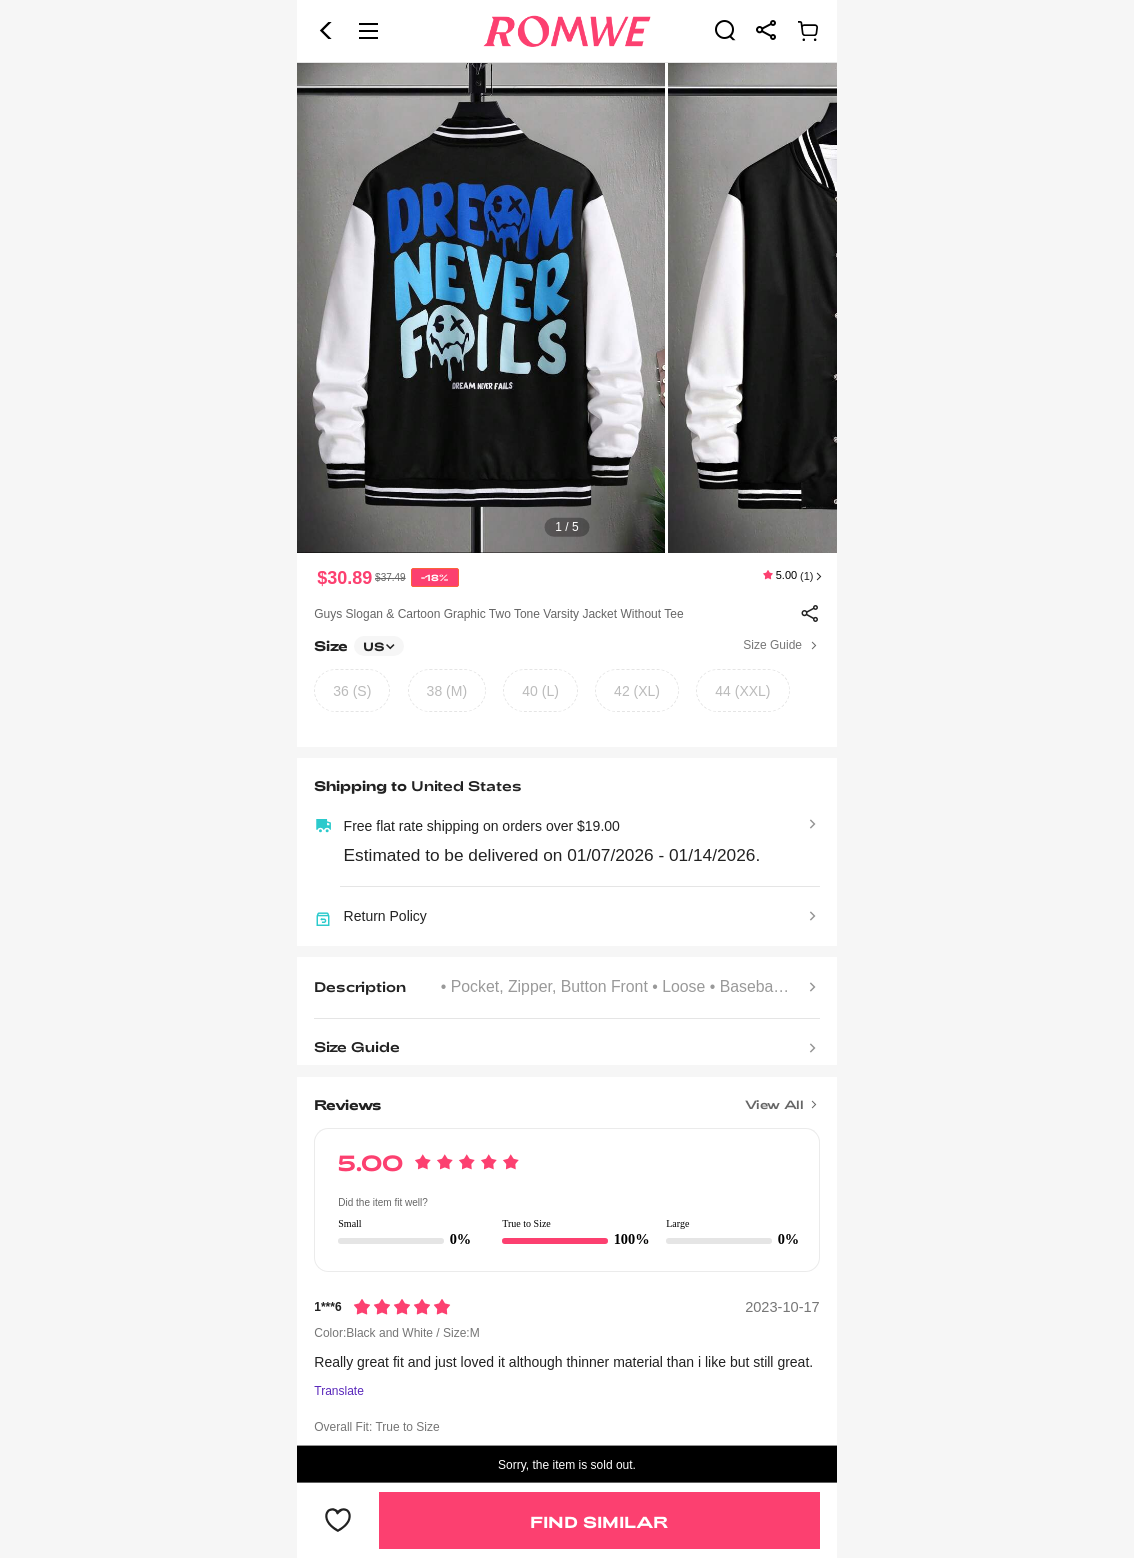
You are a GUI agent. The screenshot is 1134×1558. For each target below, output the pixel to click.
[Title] (566, 1098)
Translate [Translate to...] (339, 1391)
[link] (725, 30)
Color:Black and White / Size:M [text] (396, 1333)
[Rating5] (402, 1307)
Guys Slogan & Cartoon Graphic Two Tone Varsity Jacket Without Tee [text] (498, 614)
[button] (326, 31)
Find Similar (599, 1521)
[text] (567, 308)
